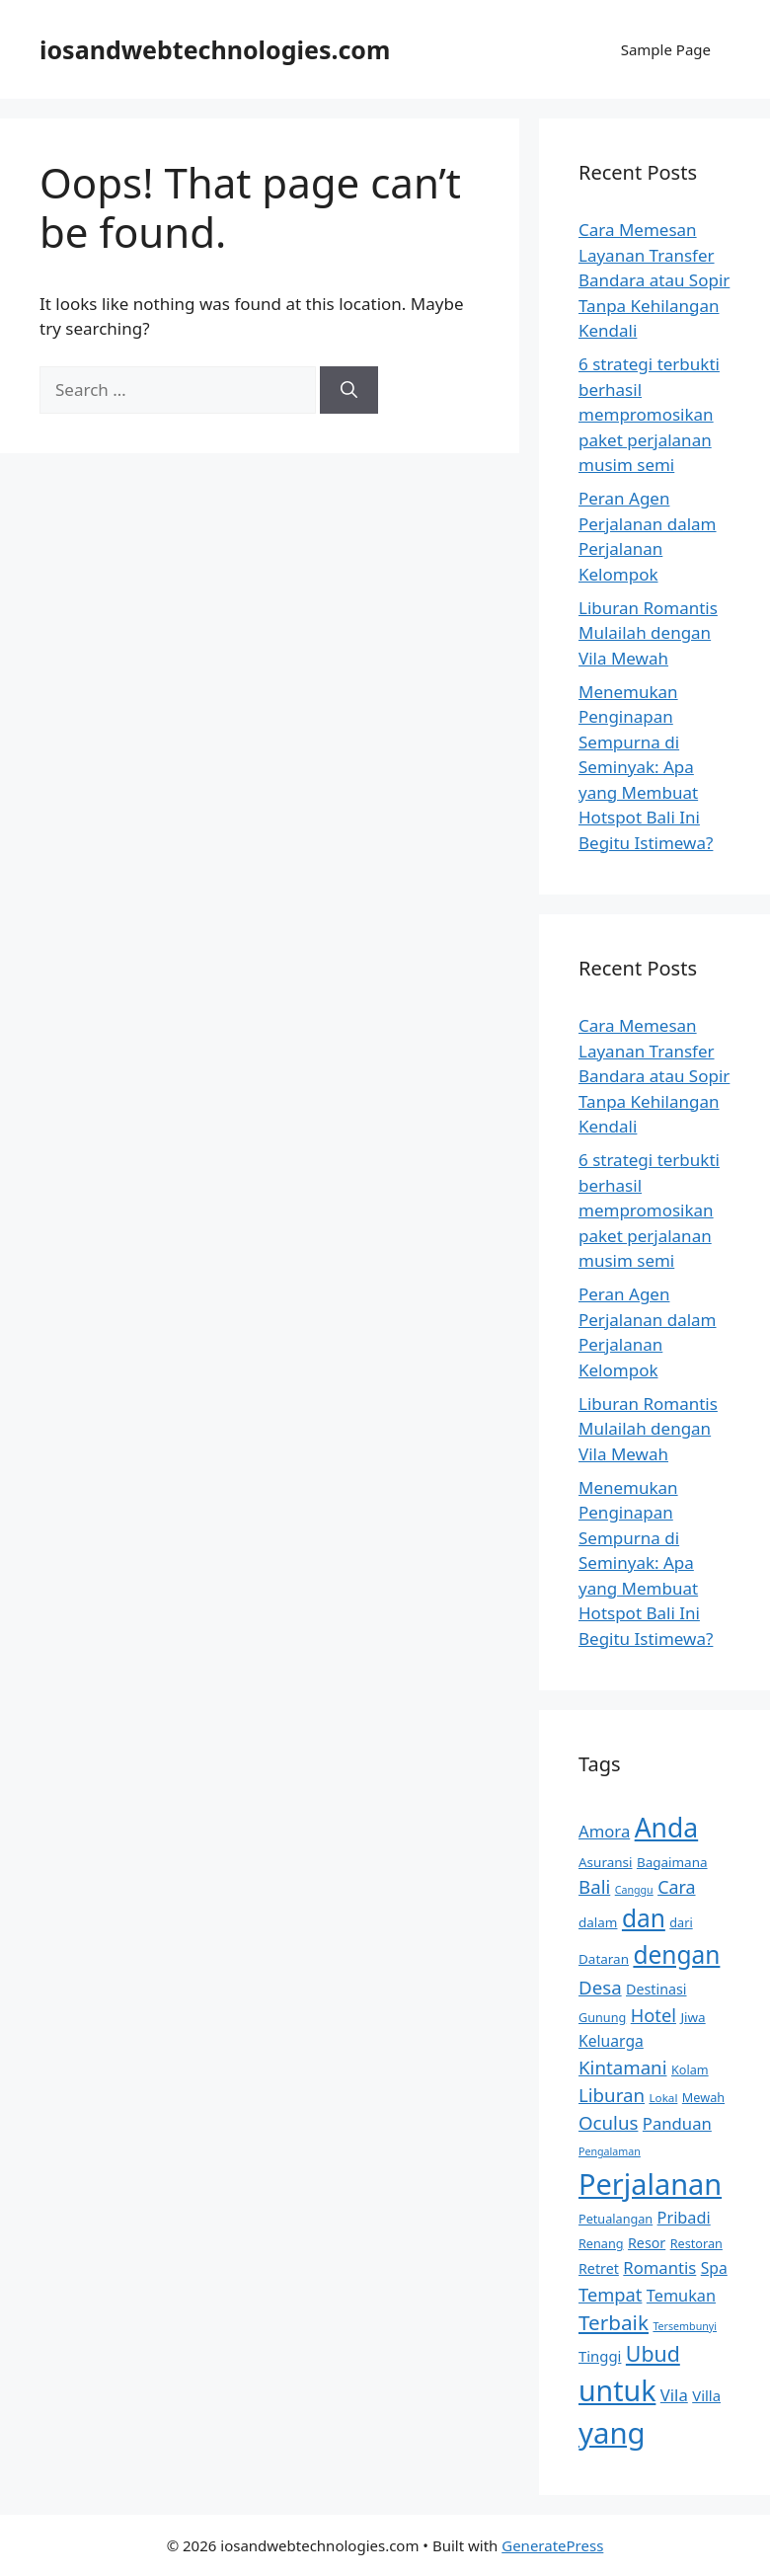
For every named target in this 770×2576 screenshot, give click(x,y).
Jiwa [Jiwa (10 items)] (692, 2017)
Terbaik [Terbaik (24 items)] (613, 2322)
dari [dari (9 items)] (680, 1922)
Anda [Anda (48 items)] (667, 1827)
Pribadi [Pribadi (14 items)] (684, 2217)
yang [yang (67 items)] (612, 2433)
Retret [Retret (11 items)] (598, 2268)
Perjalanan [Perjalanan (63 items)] (650, 2183)
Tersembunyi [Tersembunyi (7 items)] (685, 2326)
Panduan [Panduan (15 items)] (677, 2123)
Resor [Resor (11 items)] (646, 2242)
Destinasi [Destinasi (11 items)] (656, 1989)
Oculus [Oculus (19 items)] (608, 2122)
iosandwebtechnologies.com (214, 49)
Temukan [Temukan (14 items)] (681, 2295)
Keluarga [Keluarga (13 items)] (611, 2041)
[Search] (349, 390)
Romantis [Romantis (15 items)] (659, 2267)
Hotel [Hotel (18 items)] (653, 2014)
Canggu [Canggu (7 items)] (634, 1890)
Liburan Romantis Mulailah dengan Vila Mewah (648, 632)
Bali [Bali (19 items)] (594, 1886)
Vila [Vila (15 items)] (674, 2394)
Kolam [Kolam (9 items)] (690, 2069)
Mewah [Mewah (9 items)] (703, 2097)
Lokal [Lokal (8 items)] (663, 2097)
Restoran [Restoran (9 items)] (696, 2243)
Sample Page (666, 49)
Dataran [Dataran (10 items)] (603, 1959)
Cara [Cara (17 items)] (676, 1887)
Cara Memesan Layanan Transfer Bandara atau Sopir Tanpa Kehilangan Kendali (654, 280)
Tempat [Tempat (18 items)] (610, 2294)
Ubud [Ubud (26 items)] (653, 2353)
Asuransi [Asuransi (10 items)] (605, 1862)
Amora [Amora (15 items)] (604, 1831)
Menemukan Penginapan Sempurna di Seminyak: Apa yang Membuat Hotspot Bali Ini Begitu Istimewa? (645, 767)
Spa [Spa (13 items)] (714, 2268)
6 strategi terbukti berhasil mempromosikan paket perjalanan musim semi (649, 414)
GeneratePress (552, 2545)
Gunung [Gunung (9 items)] (602, 2017)
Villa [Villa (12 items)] (706, 2395)
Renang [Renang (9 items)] (601, 2243)
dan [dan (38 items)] (643, 1918)
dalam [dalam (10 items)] (597, 1922)
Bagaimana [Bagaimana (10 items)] (672, 1862)
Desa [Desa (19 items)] (600, 1987)
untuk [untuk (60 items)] (616, 2390)
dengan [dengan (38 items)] (676, 1954)
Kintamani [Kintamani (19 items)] (622, 2067)
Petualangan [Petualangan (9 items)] (615, 2218)
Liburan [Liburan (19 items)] (611, 2094)
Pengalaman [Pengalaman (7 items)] (609, 2151)
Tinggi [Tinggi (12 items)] (599, 2356)
